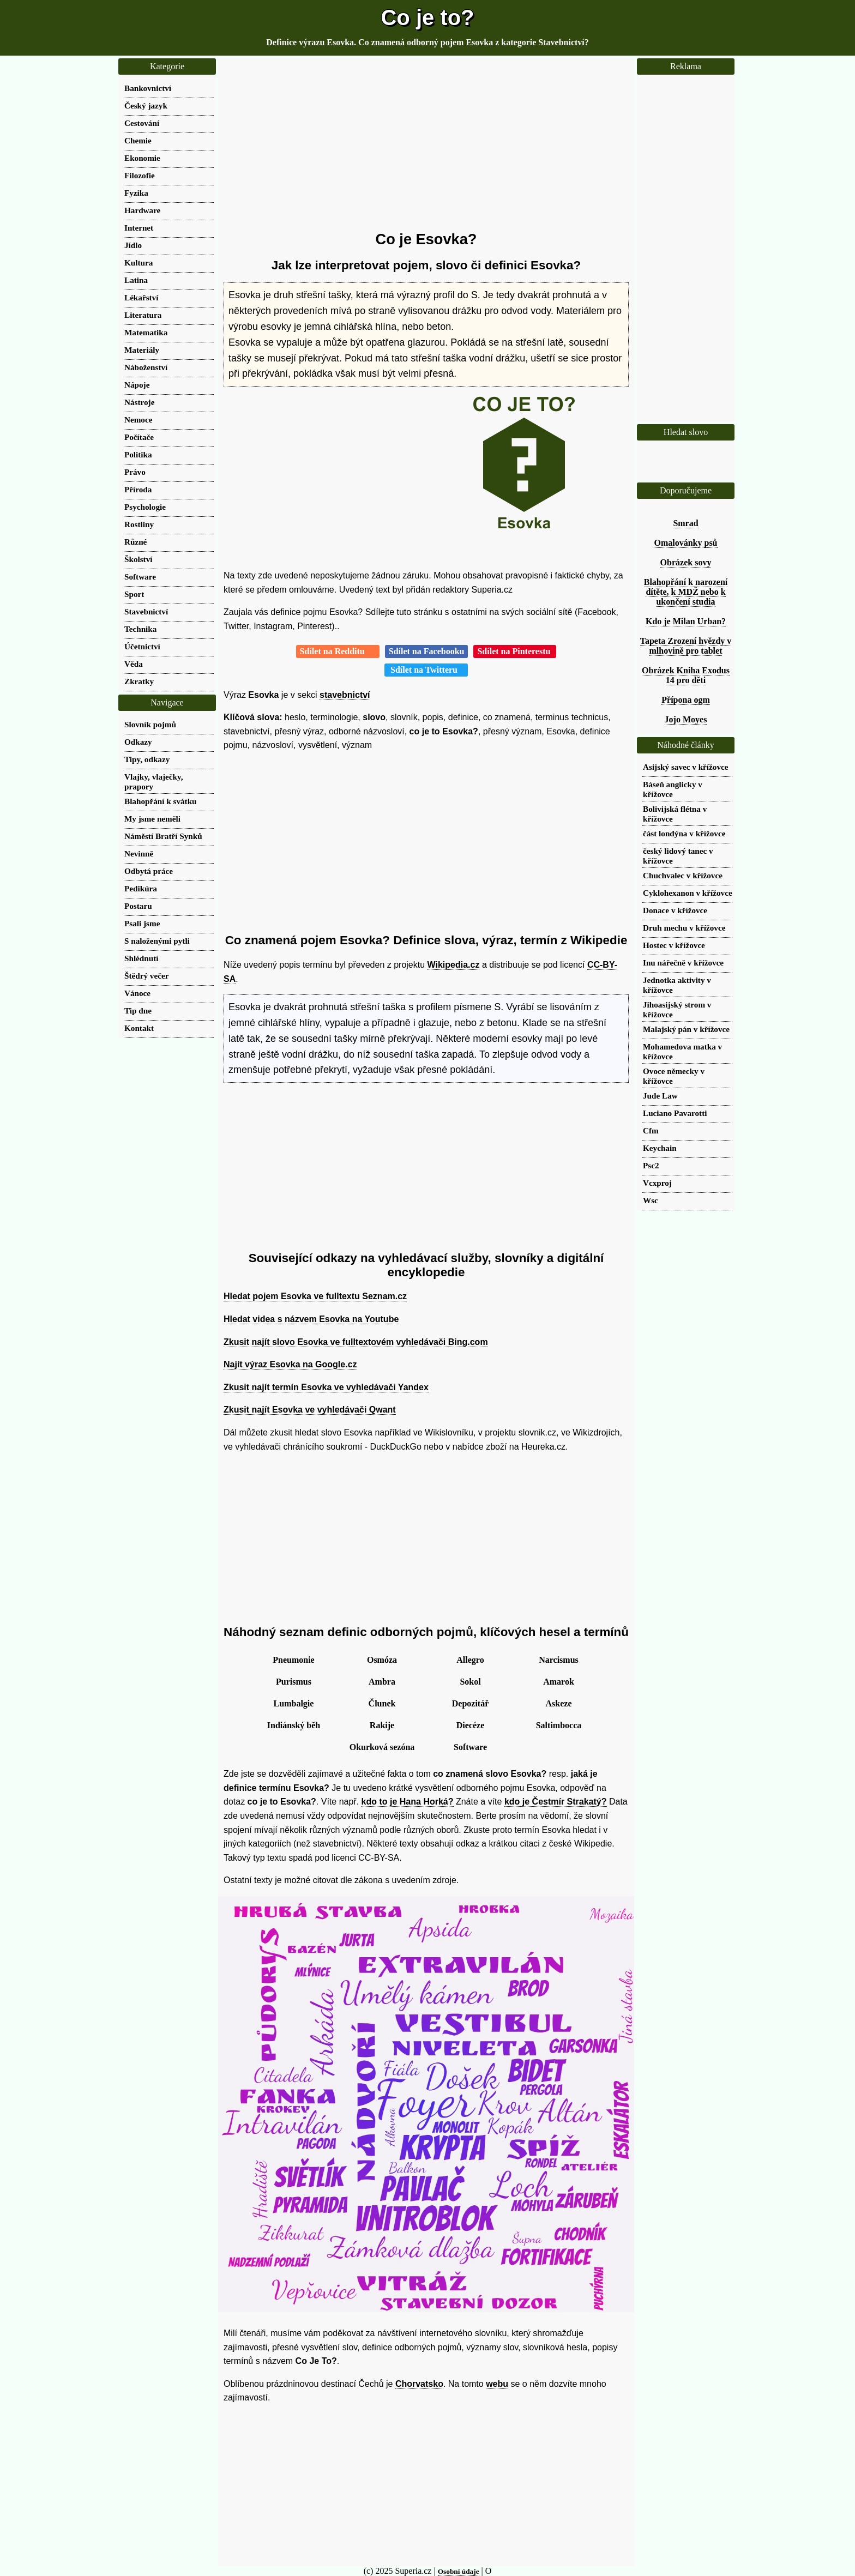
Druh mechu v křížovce (684, 927)
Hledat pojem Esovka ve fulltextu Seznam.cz (315, 1296)
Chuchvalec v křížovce (682, 875)
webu (497, 2383)
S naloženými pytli (157, 940)
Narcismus (559, 1659)
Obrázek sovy (686, 562)
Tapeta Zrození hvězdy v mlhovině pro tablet (686, 645)
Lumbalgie (294, 1703)
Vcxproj (657, 1182)
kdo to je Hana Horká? (408, 1801)
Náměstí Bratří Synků (163, 836)
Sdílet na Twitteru (426, 669)
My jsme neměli (152, 818)
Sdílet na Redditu (338, 651)
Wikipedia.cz (454, 964)
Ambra (382, 1681)
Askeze (559, 1703)
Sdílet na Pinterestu (515, 651)
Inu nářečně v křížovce (683, 962)
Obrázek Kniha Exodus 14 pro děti (686, 675)
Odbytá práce (148, 871)
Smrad (685, 523)
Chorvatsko (419, 2383)
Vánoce (137, 993)
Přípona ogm (685, 699)
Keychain (660, 1148)
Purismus (293, 1681)
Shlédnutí (141, 958)
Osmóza (382, 1659)
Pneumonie (293, 1659)
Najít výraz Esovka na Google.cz (290, 1364)
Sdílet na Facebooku (427, 651)
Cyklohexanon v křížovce (687, 892)
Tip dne (138, 1010)
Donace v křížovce (675, 910)
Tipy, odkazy (147, 759)
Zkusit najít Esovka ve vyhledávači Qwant (310, 1409)
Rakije (382, 1725)
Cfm (651, 1130)
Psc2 (651, 1165)
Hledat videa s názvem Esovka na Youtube (311, 1319)
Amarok (558, 1681)
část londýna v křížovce (684, 833)
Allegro (470, 1659)
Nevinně (138, 853)
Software (470, 1747)
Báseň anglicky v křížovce (672, 789)
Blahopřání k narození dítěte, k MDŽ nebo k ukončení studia (686, 591)
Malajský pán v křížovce (686, 1029)
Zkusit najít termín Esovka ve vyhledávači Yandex (326, 1387)
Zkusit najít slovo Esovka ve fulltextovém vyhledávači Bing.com (356, 1342)
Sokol (470, 1681)
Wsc (650, 1200)
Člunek (382, 1703)
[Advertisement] (426, 144)
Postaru (138, 905)
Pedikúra (140, 888)
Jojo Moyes (686, 719)
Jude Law (660, 1095)
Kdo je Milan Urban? (686, 621)
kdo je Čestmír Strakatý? (555, 1801)
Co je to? (427, 17)
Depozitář (470, 1703)
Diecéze (470, 1725)
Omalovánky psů (685, 542)
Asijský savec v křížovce (685, 766)
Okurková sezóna (382, 1747)
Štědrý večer (146, 975)
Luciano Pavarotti (675, 1113)
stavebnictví (345, 694)
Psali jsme (142, 923)
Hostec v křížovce (674, 945)
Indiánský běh (293, 1725)
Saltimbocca (559, 1725)
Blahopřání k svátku (160, 801)
